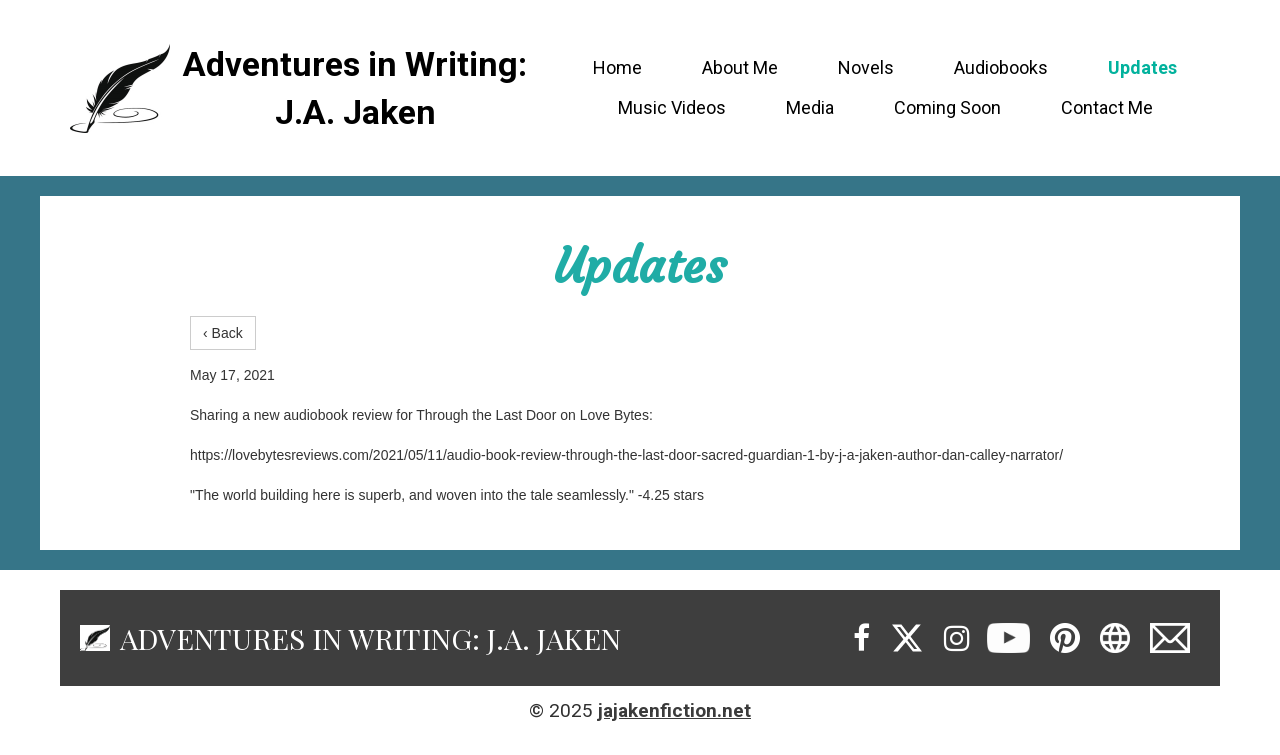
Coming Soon (947, 107)
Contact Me (1107, 107)
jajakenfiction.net (674, 710)
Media (810, 107)
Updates (1142, 67)
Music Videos (672, 107)
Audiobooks (1001, 67)
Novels (866, 67)
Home (617, 67)
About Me (740, 67)
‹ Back (223, 333)
